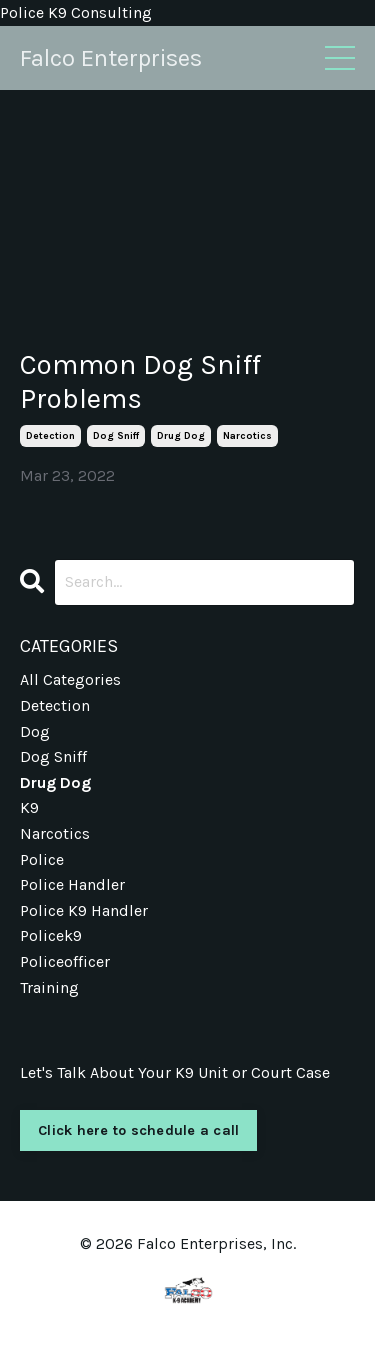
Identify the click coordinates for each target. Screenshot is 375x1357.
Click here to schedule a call (138, 1130)
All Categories (70, 679)
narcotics (247, 436)
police (42, 859)
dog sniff (116, 436)
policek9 (51, 935)
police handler (72, 884)
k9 (29, 807)
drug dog (181, 436)
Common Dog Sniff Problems (140, 381)
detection (50, 436)
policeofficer (65, 961)
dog (35, 731)
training (49, 987)
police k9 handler (84, 910)
